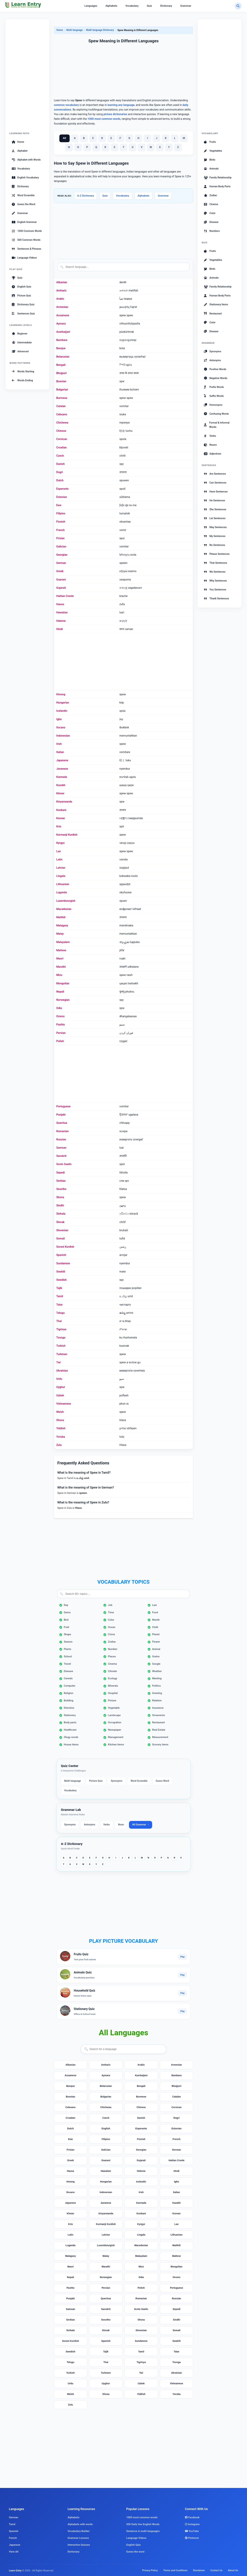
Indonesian (63, 734)
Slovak (60, 1221)
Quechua (61, 1121)
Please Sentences (217, 553)
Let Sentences (215, 518)
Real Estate (158, 1728)
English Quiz (21, 286)
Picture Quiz (21, 295)
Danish (60, 462)
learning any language (121, 105)
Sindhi (60, 1204)
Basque (61, 347)
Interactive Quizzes (79, 2543)
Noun (121, 1823)
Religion (68, 1692)
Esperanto (62, 487)
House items (71, 1743)
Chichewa (62, 421)
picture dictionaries (115, 114)
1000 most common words (103, 118)
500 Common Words (26, 239)
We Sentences (214, 571)
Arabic (60, 297)
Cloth (155, 1626)
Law (154, 1604)
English (106, 2127)
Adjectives (212, 453)
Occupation (114, 1721)
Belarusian (62, 355)
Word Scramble (23, 195)
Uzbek (60, 1394)
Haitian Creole (65, 595)
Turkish (61, 1344)
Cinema (112, 1662)
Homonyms (213, 404)
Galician (61, 545)
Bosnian (61, 380)
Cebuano (61, 413)
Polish (60, 1040)
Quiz (149, 5)
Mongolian (62, 982)
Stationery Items (216, 304)
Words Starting (23, 371)
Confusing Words (216, 413)
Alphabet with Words (26, 159)
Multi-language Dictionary (100, 30)
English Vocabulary (25, 177)
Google (156, 1662)
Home (18, 141)
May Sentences (215, 527)
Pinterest (192, 2536)
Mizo (59, 974)
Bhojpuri (61, 372)
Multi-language (74, 30)
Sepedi (60, 1171)
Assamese (62, 314)
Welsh (60, 1410)
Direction (69, 1706)
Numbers (212, 230)
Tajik (59, 1287)
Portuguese (63, 1105)
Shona (60, 1196)
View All (13, 2550)
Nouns (210, 444)
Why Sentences (215, 580)
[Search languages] (123, 2048)
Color (111, 1618)
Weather (157, 1670)
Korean (60, 817)
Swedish (61, 1278)
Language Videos (24, 257)
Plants (67, 1648)
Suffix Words (214, 395)
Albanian (61, 281)
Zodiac (112, 1640)
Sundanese (63, 1262)
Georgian (61, 553)
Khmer (60, 792)
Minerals (113, 1684)
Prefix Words (214, 387)
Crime (111, 1633)
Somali (60, 1237)
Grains (156, 1655)
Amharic (61, 289)
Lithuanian (62, 883)
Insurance (158, 1706)
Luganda (61, 891)
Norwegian (62, 998)
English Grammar (24, 222)
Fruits (210, 141)
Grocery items (160, 1743)
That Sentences (215, 562)
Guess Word (162, 1779)
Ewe (58, 504)
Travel (67, 1662)
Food (155, 1611)
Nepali (60, 990)
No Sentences (214, 545)
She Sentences (215, 509)
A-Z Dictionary (85, 194)
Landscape (114, 1714)
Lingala (60, 875)
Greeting (157, 1692)
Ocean (111, 1626)
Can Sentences (215, 482)
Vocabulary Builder (79, 2530)
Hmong (60, 693)
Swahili (60, 1270)
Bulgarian (62, 388)
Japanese (62, 759)
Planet (156, 1633)
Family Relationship (218, 177)
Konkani (61, 809)
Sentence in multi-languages (143, 2530)
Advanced (20, 351)
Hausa (60, 603)
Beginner (19, 333)
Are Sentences (215, 473)
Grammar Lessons (78, 2536)
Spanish (61, 1254)
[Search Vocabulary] (123, 266)
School (68, 1655)
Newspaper (114, 1728)
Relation (157, 1699)
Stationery (70, 1714)
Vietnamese (63, 1402)
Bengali (61, 363)
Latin (59, 858)
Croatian (61, 446)
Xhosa (60, 1419)
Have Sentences (216, 491)
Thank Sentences (216, 598)
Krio (58, 825)
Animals (211, 168)
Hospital (113, 1692)
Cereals (68, 1677)
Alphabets (111, 5)
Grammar (185, 5)
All (63, 137)
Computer (69, 1684)
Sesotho (61, 1188)
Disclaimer (199, 2569)
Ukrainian (62, 1369)
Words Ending (22, 380)
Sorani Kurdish (65, 1245)
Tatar (59, 1303)
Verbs (106, 1823)
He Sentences (214, 500)
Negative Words (215, 378)
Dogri (59, 471)
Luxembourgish (65, 899)
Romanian (62, 1130)
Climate (112, 1670)
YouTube (192, 2530)
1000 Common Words (27, 230)
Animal (156, 1648)
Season (68, 1640)
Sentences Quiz (23, 313)
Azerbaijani (63, 330)
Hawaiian (62, 611)
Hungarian (62, 701)
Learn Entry (15, 2569)
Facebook (192, 2516)
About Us (233, 2569)
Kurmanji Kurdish (66, 833)
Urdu (59, 1377)
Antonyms (89, 1823)
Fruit (66, 1626)
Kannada (61, 776)
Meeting (157, 1677)
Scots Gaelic (64, 1163)
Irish (59, 742)
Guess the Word (23, 204)
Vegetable (114, 1706)
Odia (59, 1007)
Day (66, 1604)
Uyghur (60, 1386)
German (61, 562)
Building (68, 1699)
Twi (58, 1361)
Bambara (61, 339)
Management (115, 1736)
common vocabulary (66, 105)
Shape (67, 1633)
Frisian (60, 537)
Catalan (61, 405)
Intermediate (22, 342)
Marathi (61, 965)
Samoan (61, 1146)
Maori (59, 957)
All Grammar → (140, 1823)
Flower (156, 1640)
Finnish (60, 520)
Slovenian (62, 1229)
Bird (66, 1618)
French (60, 529)
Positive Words (215, 369)
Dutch (59, 479)
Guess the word (135, 2550)
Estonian (61, 496)
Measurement (160, 1736)
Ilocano (60, 726)
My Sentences (214, 536)
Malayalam (63, 941)
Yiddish (60, 1427)
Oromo (60, 1015)
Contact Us (216, 2569)
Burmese (61, 397)
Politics (156, 1684)
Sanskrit (61, 1155)
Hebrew (61, 619)
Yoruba (60, 1435)
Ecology (112, 1677)
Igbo (59, 718)
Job (110, 1604)
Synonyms (116, 1779)
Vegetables (213, 150)
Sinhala (60, 1212)
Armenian (62, 306)
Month (156, 1618)
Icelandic (61, 709)
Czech (60, 454)
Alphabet (19, 150)
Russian (61, 1138)
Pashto (60, 1023)
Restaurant (158, 1721)
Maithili (61, 916)
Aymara (61, 322)
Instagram (192, 2523)
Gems (67, 1611)
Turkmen (61, 1353)
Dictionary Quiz (23, 304)
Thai (59, 1320)
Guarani (61, 578)
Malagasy (62, 924)
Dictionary (166, 5)
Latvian (60, 866)
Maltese (61, 949)
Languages (90, 5)
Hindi (59, 628)
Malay (60, 932)
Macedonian (63, 908)
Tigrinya (61, 1328)
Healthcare (70, 1728)
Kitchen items (116, 1743)
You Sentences (215, 589)
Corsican (61, 438)
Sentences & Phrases (26, 248)
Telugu (60, 1311)
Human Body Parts (217, 186)
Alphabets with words (80, 2523)
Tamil (59, 1295)
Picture (112, 1699)
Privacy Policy (150, 2569)
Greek (59, 570)
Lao (58, 850)
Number (112, 1648)
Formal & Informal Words (217, 425)
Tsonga (60, 1336)
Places (112, 1655)
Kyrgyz (60, 841)
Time (111, 1611)
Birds (209, 159)
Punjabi (61, 1113)
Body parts (70, 1721)
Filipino (60, 512)
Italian (60, 751)
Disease (68, 1670)
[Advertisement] (27, 77)
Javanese (62, 767)
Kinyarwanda (64, 800)
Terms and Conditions (175, 2569)
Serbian (61, 1179)
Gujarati (61, 586)
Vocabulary (132, 5)
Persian (61, 1031)
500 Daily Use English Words (143, 2523)
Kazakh (60, 784)
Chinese (61, 429)
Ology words (71, 1736)
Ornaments (158, 1714)
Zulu (59, 1444)
